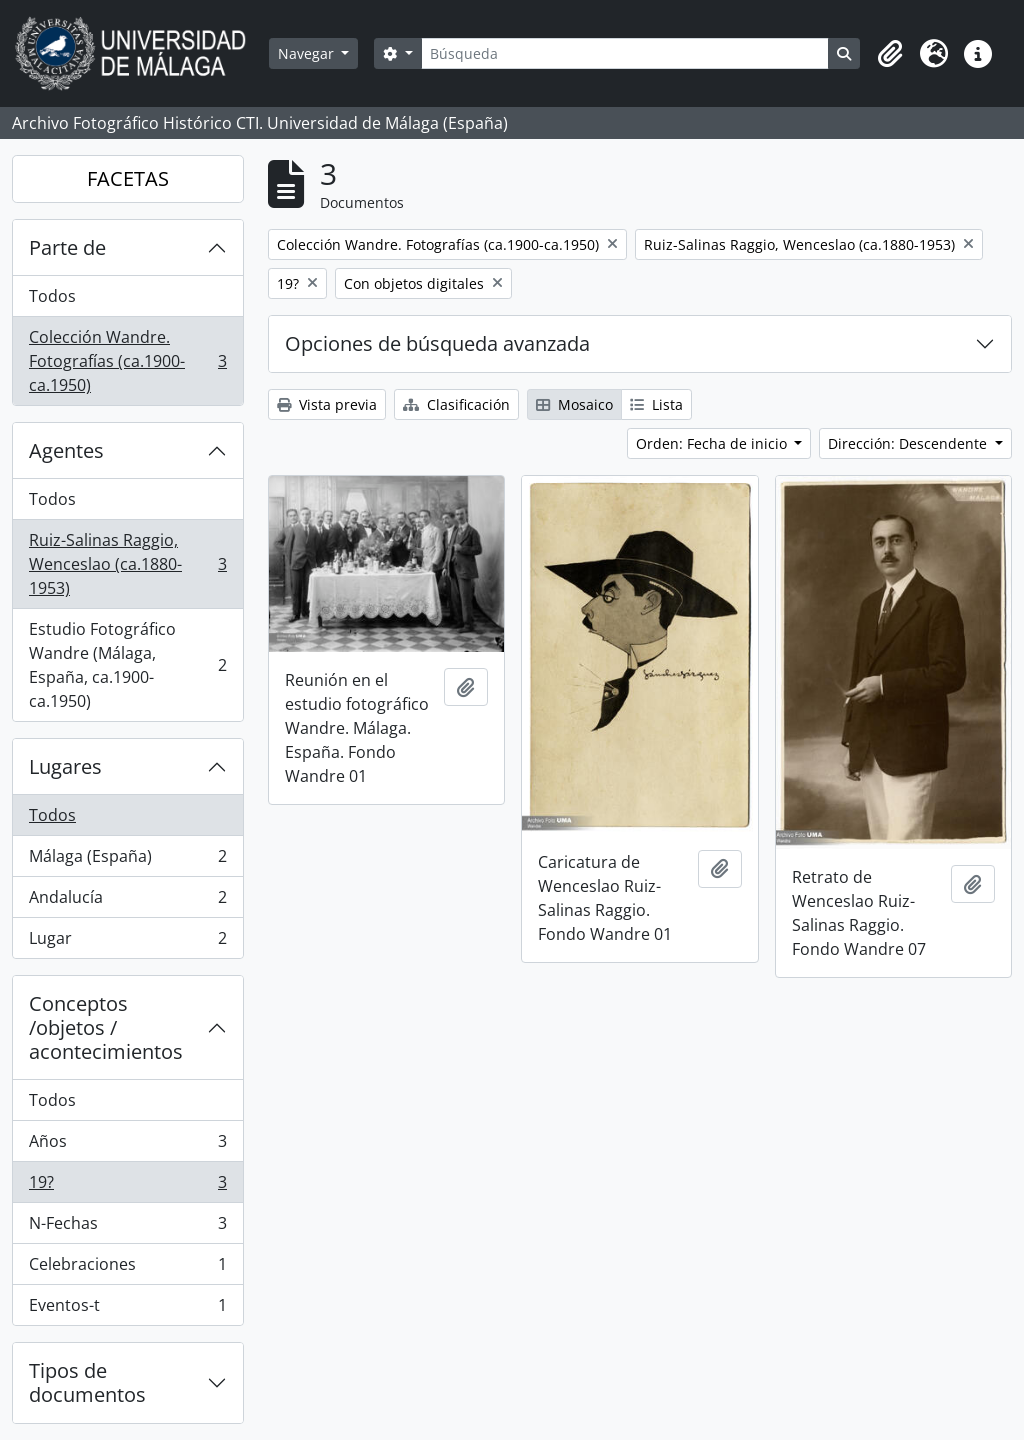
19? (127, 1186)
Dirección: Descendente (909, 443)
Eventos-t (127, 1309)
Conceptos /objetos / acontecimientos (106, 1027)
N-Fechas (127, 1227)
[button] (890, 54)
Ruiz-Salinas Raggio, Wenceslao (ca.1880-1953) (127, 564)
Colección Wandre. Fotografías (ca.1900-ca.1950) (127, 361)
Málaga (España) (127, 860)
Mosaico (574, 404)
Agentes (66, 450)
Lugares (65, 766)
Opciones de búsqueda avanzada (437, 343)
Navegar (308, 53)
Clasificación (456, 404)
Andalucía (127, 901)
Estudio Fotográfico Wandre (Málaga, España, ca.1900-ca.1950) (127, 665)
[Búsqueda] (625, 53)
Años (127, 1145)
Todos (52, 296)
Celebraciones (127, 1268)
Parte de (67, 247)
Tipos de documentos (87, 1382)
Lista (656, 404)
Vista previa (327, 404)
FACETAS (128, 178)
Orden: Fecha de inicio (713, 443)
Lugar (127, 942)
